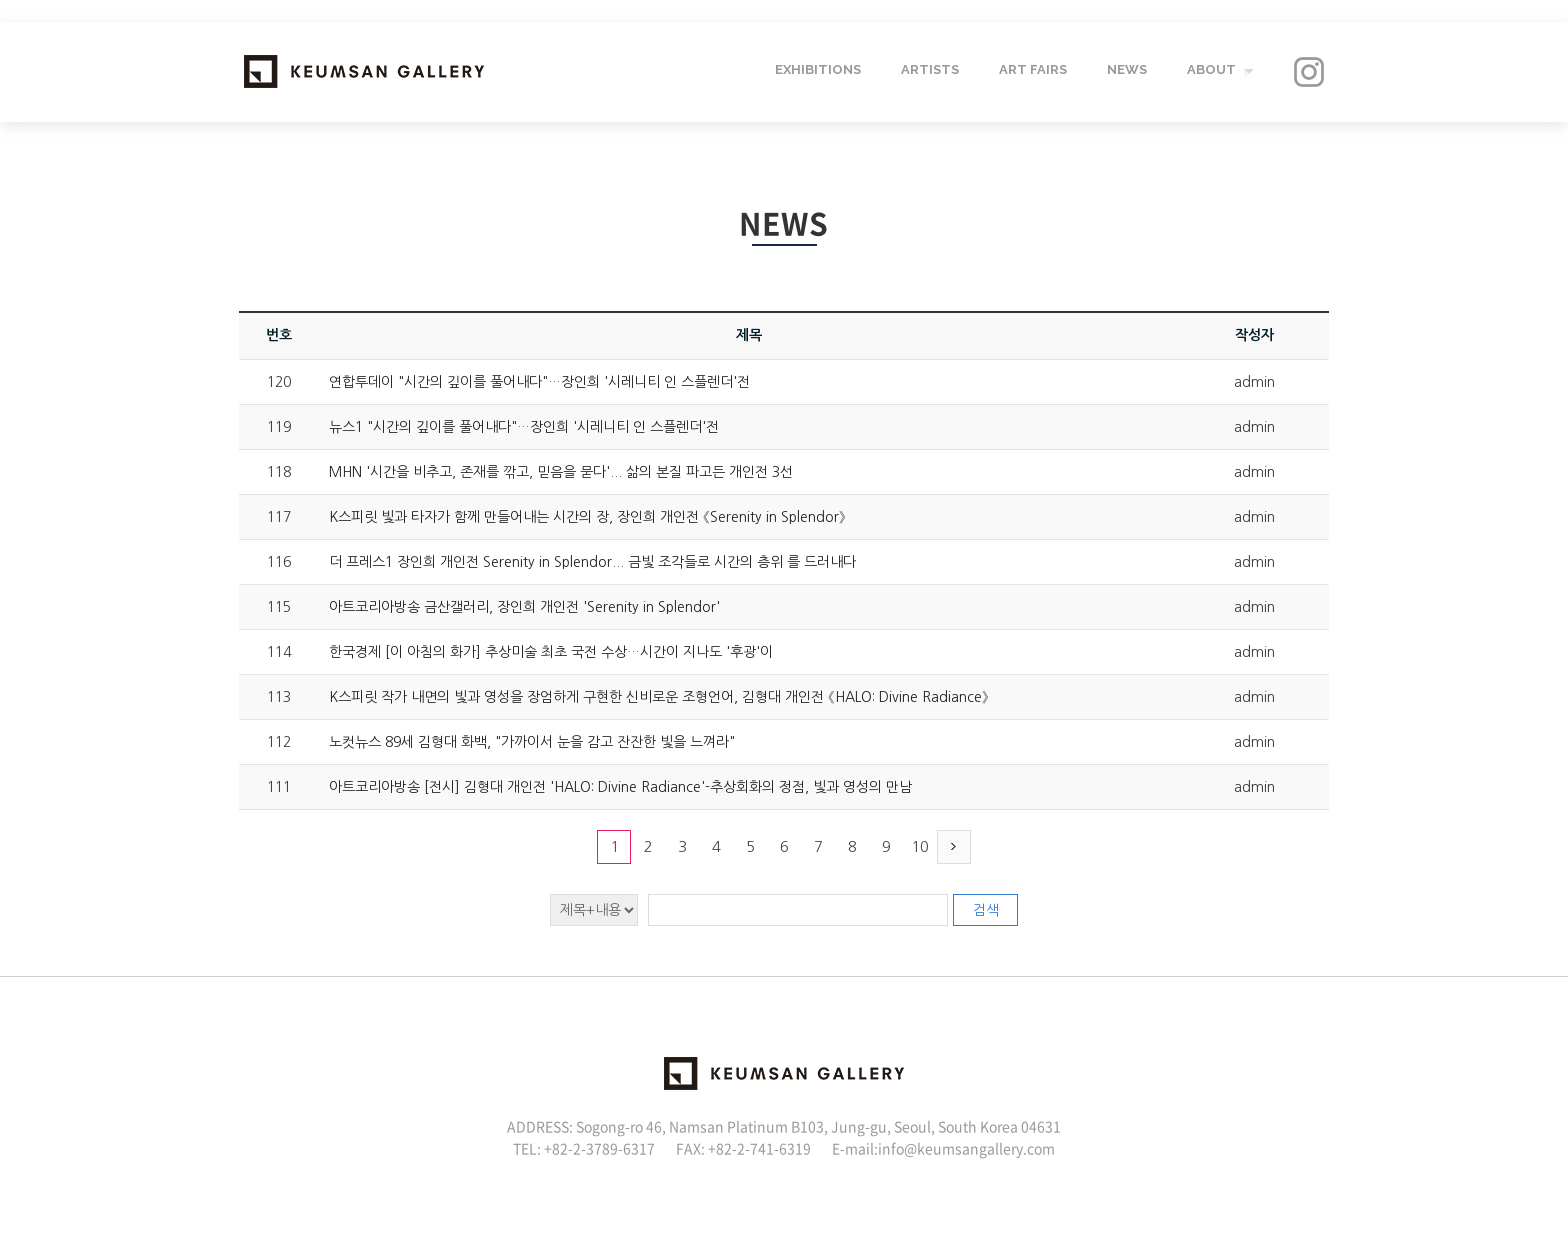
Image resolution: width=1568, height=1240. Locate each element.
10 (920, 846)
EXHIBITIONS (816, 71)
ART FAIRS (1031, 71)
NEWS (1125, 71)
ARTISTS (928, 71)
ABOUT (1209, 71)
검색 (986, 910)
